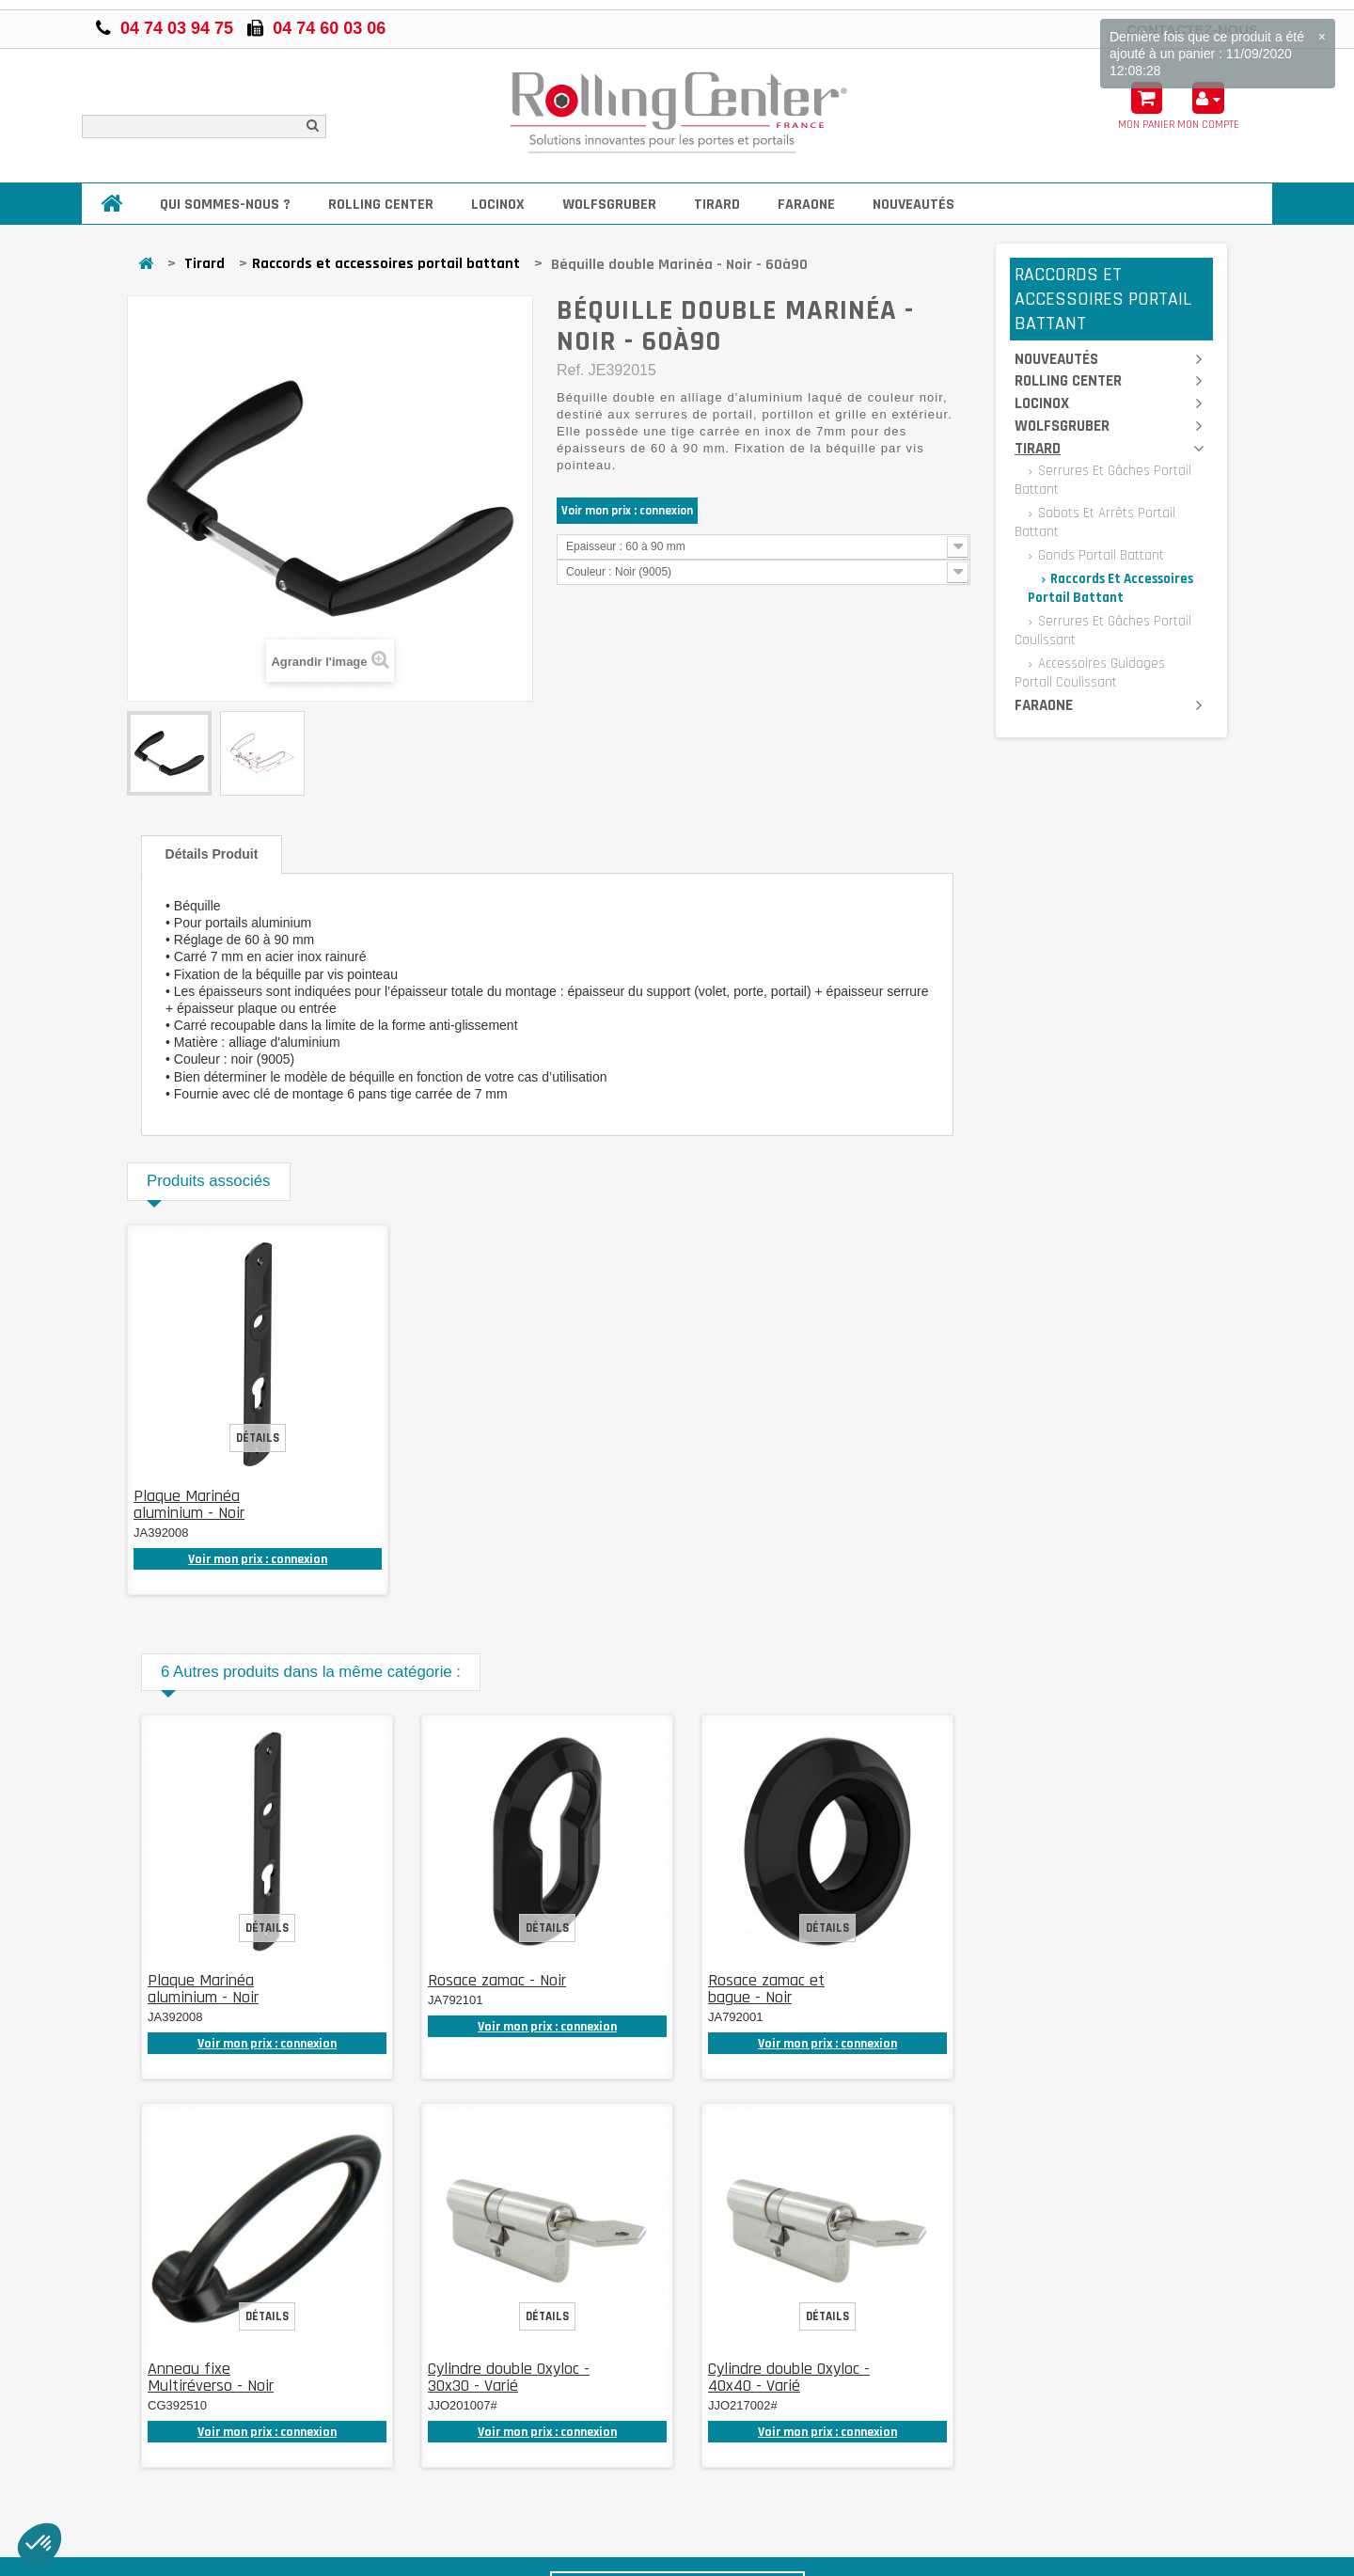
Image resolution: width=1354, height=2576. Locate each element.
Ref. (570, 370)
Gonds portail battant (1099, 555)
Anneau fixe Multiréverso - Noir (211, 2377)
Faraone (806, 204)
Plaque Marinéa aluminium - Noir (189, 1504)
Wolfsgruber (609, 204)
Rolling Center (380, 204)
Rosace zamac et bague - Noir (766, 1988)
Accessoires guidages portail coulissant (1090, 673)
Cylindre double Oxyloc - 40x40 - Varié (789, 2377)
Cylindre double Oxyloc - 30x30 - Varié (509, 2377)
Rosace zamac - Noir (497, 1980)
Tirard (717, 204)
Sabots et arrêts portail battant (1095, 522)
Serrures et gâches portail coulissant (1103, 630)
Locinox (498, 204)
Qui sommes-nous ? (225, 204)
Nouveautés (913, 204)
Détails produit (212, 853)
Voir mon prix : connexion (627, 510)
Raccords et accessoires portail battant (386, 264)
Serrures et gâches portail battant (1103, 480)
